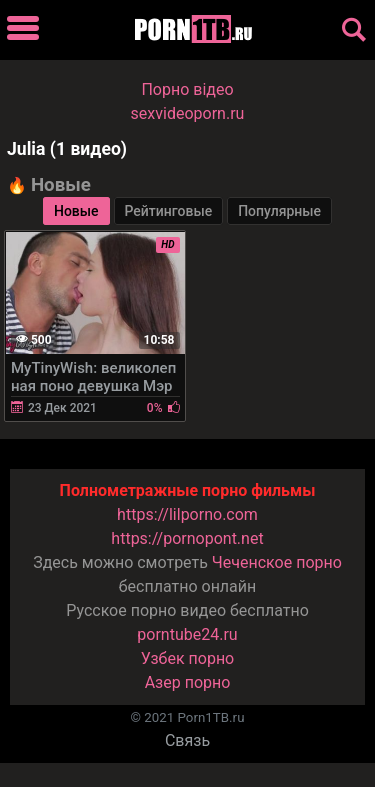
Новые (76, 211)
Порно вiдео (187, 89)
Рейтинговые (169, 211)
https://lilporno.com (187, 514)
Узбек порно (188, 658)
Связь (187, 740)
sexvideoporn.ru (188, 113)
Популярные (279, 211)
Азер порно (188, 682)
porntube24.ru (187, 634)
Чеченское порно (277, 562)
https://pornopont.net (187, 538)
